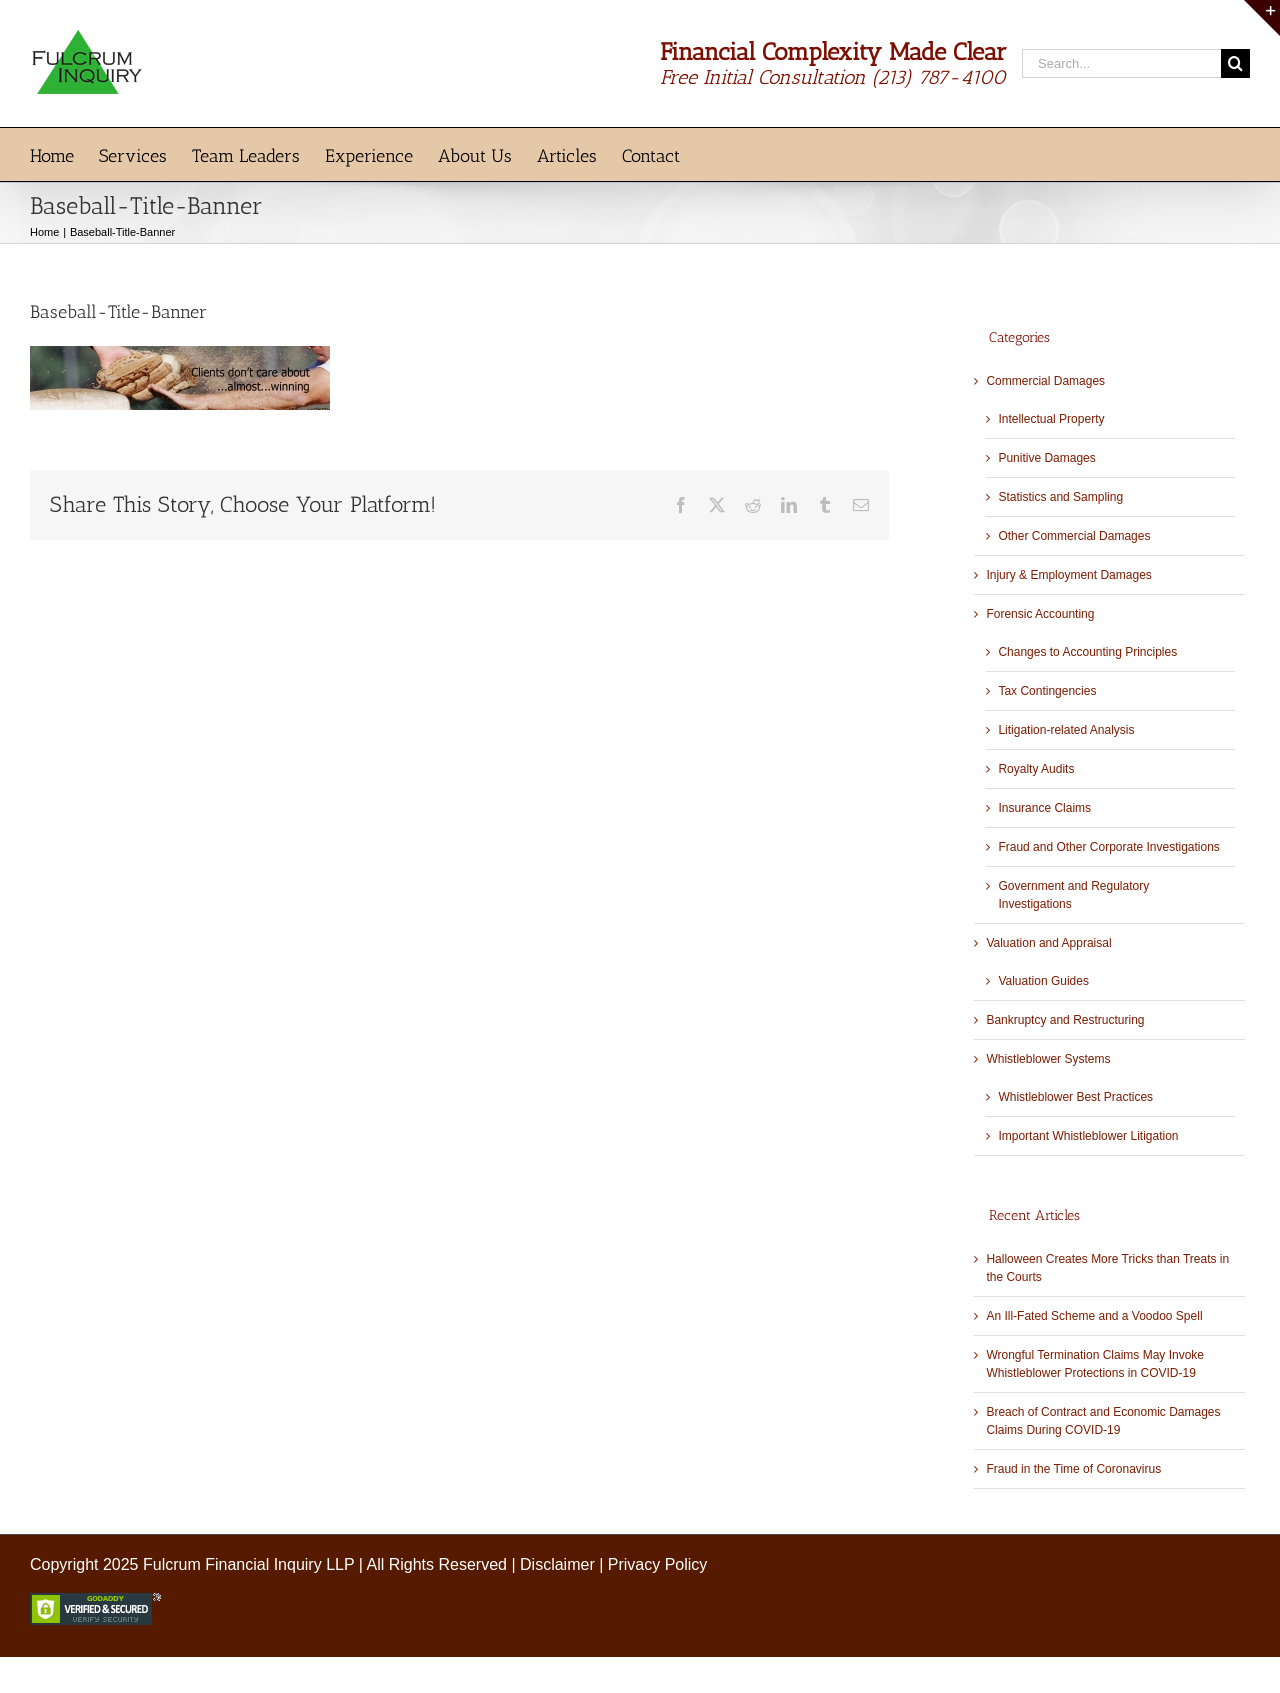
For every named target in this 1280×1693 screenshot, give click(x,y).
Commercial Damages (1045, 381)
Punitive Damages (1046, 458)
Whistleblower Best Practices (1075, 1097)
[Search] (1235, 63)
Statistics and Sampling (1060, 497)
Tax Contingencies (1047, 691)
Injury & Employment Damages (1068, 575)
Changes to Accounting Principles (1087, 652)
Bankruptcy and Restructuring (1065, 1020)
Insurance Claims (1044, 808)
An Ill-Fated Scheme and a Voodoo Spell (1094, 1316)
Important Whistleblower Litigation (1088, 1136)
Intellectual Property (1051, 419)
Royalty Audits (1036, 769)
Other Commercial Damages (1074, 536)
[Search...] (1121, 63)
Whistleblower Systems (1048, 1059)
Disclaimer (557, 1564)
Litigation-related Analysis (1066, 730)
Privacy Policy (658, 1564)
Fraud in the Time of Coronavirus (1073, 1469)
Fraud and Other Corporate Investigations (1108, 847)
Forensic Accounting (1040, 614)
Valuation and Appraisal (1048, 943)
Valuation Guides (1043, 981)
